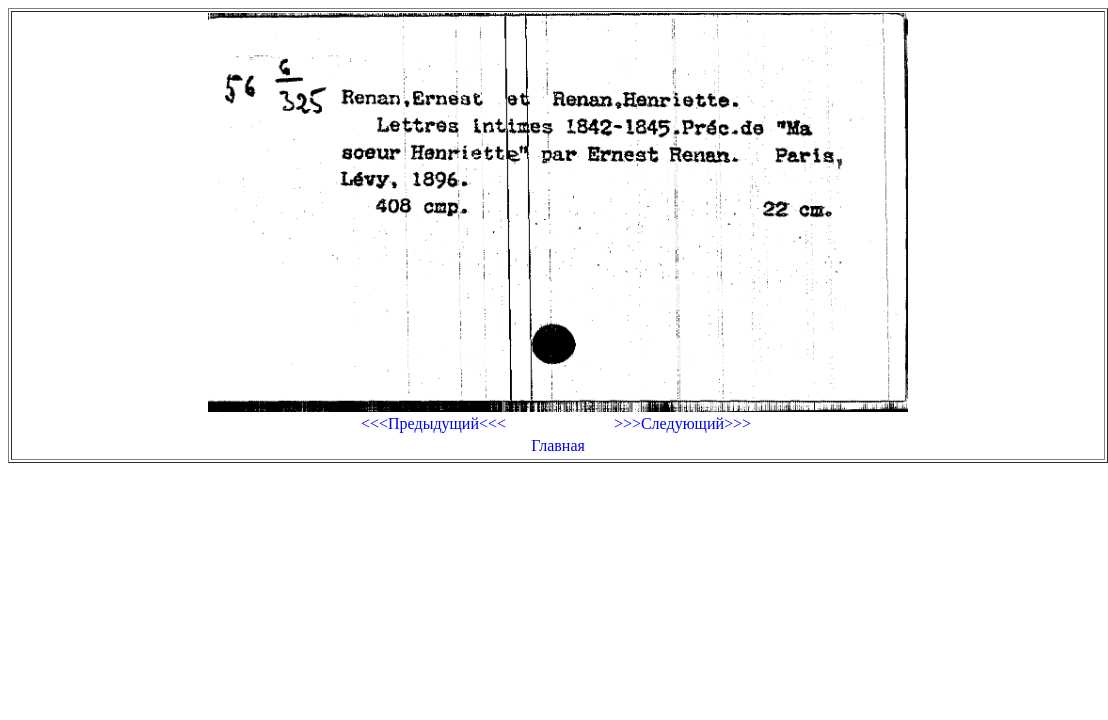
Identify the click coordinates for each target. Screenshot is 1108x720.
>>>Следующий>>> (682, 423)
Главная (558, 445)
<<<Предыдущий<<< (433, 423)
